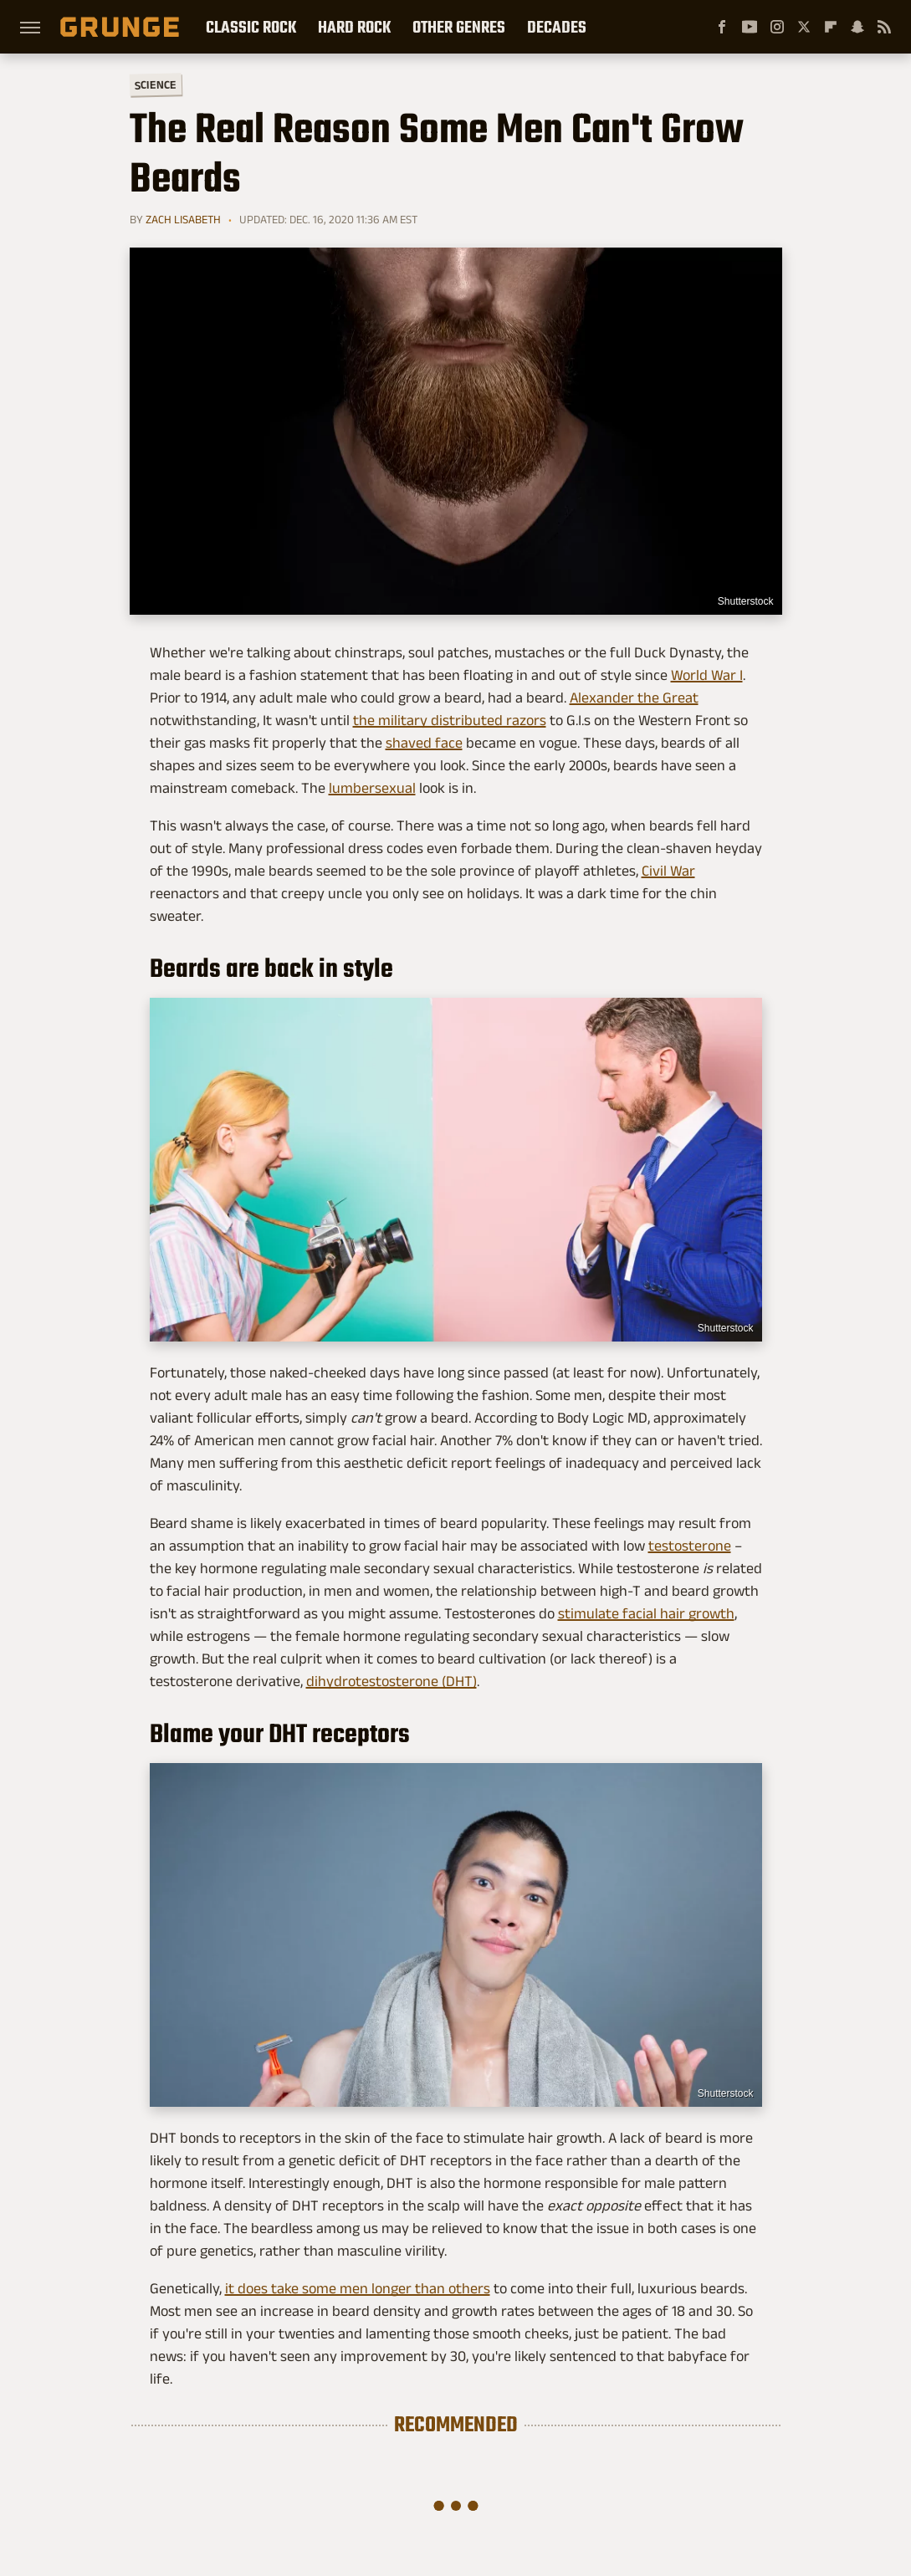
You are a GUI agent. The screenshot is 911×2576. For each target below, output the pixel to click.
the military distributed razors (449, 720)
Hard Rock (354, 27)
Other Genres (458, 27)
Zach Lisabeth (183, 219)
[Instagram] (777, 26)
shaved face (424, 742)
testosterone (689, 1545)
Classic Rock (251, 27)
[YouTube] (749, 26)
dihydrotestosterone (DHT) (391, 1681)
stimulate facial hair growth (646, 1613)
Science (155, 84)
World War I (707, 675)
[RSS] (884, 26)
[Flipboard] (830, 26)
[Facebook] (722, 26)
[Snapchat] (857, 26)
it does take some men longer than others (357, 2288)
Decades (556, 27)
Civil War (668, 870)
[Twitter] (804, 26)
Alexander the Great (634, 697)
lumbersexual (372, 787)
